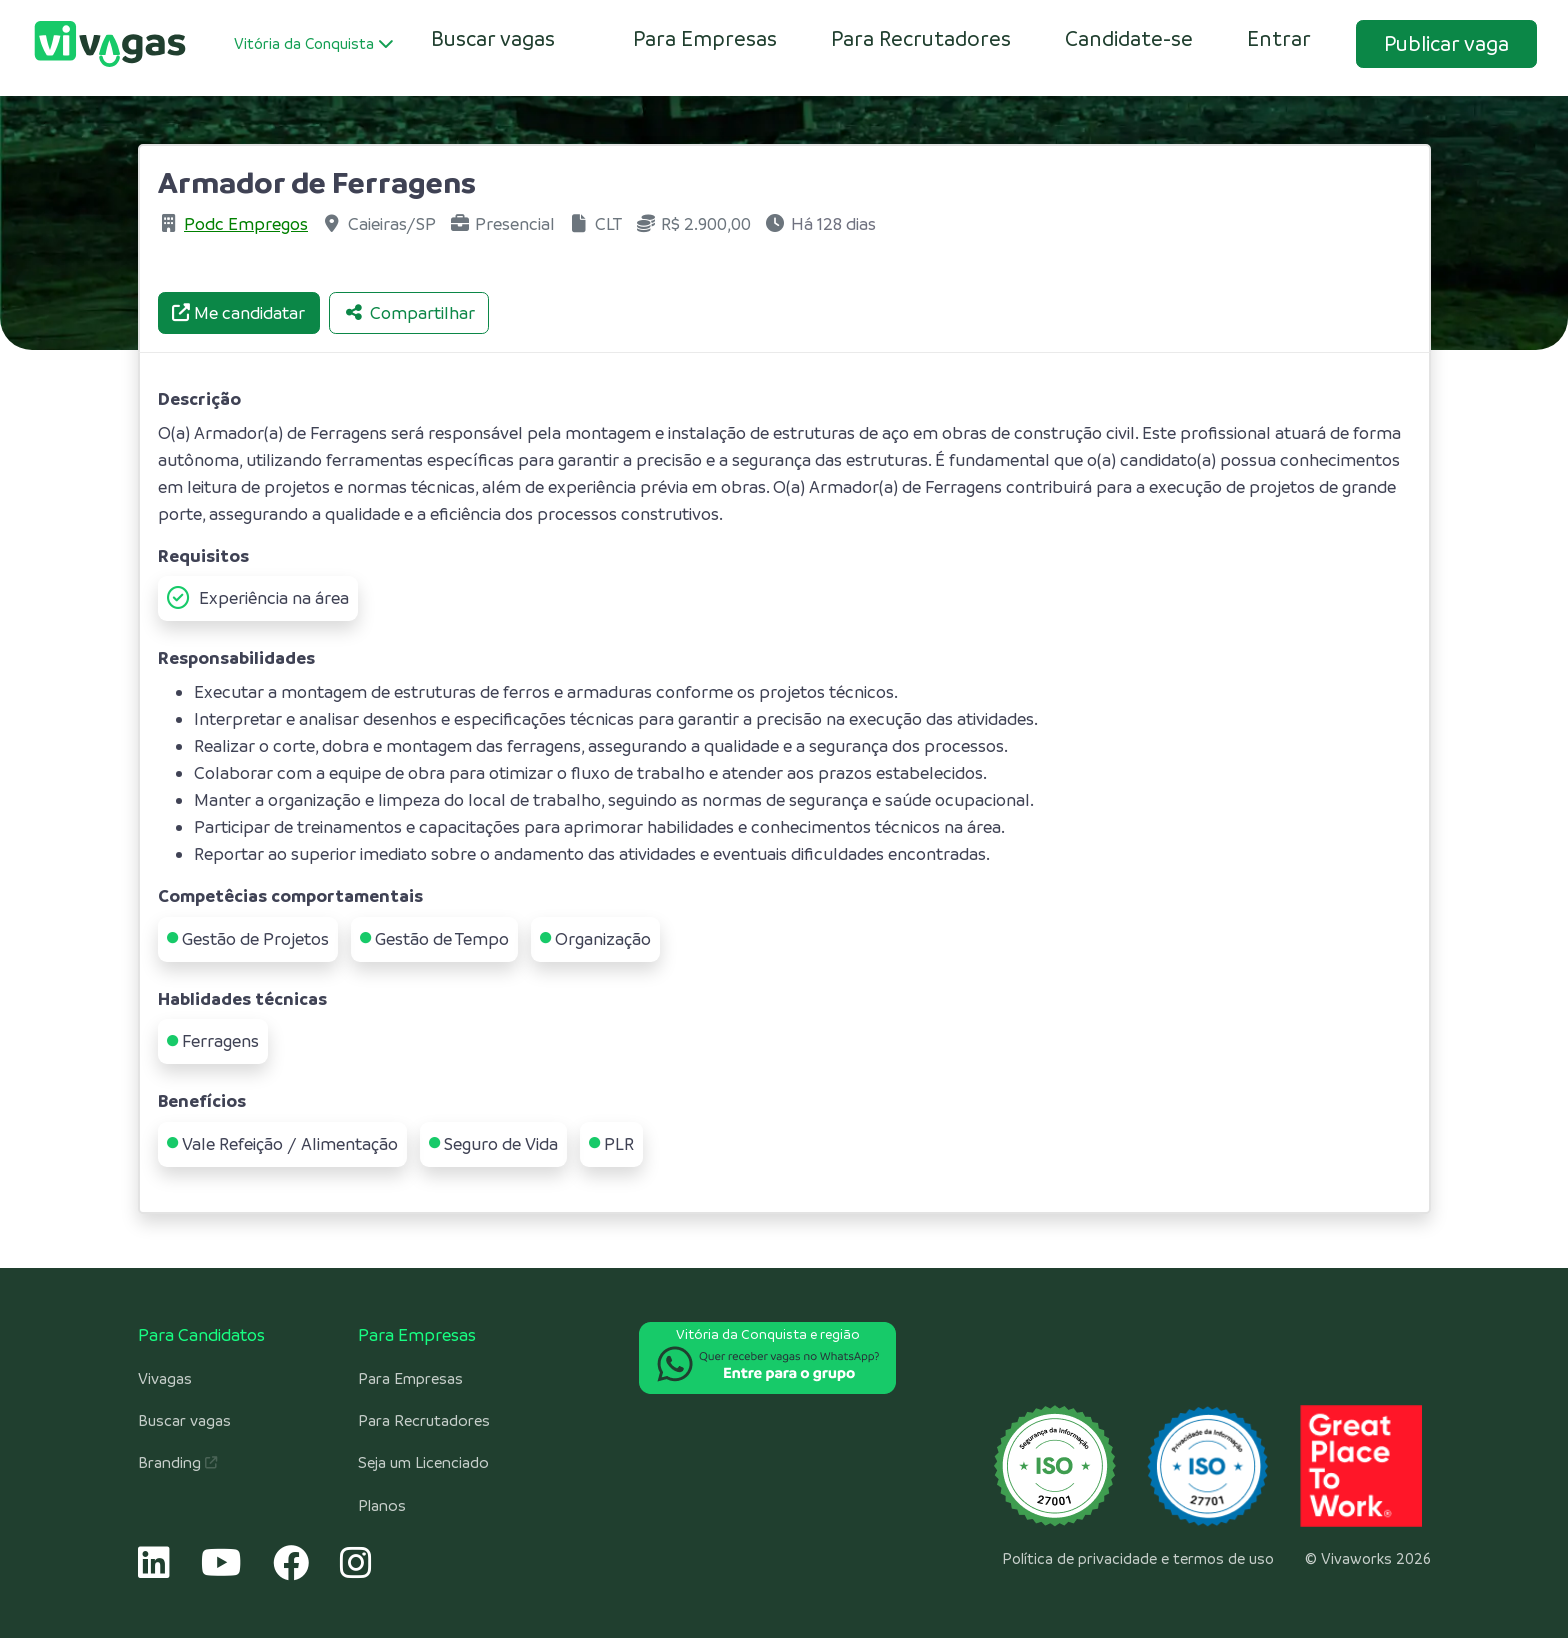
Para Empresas (705, 38)
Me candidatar (238, 313)
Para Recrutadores (921, 38)
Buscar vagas (184, 1421)
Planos (382, 1506)
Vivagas (165, 1379)
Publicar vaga (1446, 43)
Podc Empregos (246, 224)
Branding (177, 1463)
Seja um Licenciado (423, 1463)
